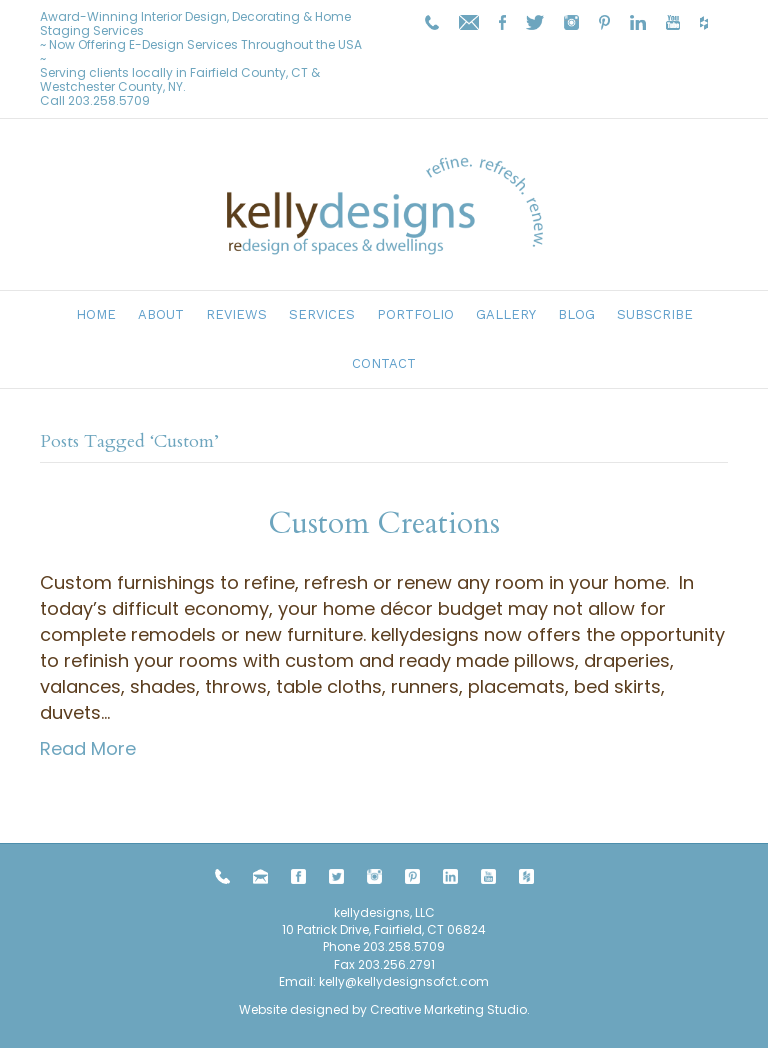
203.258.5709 (109, 100)
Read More (88, 748)
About (161, 314)
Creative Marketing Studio (448, 1009)
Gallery (506, 314)
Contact (384, 363)
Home (96, 314)
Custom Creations (384, 523)
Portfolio (415, 314)
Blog (576, 314)
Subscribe (655, 314)
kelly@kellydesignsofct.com (404, 981)
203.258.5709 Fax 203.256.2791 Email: (362, 964)
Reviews (236, 314)
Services (322, 314)
